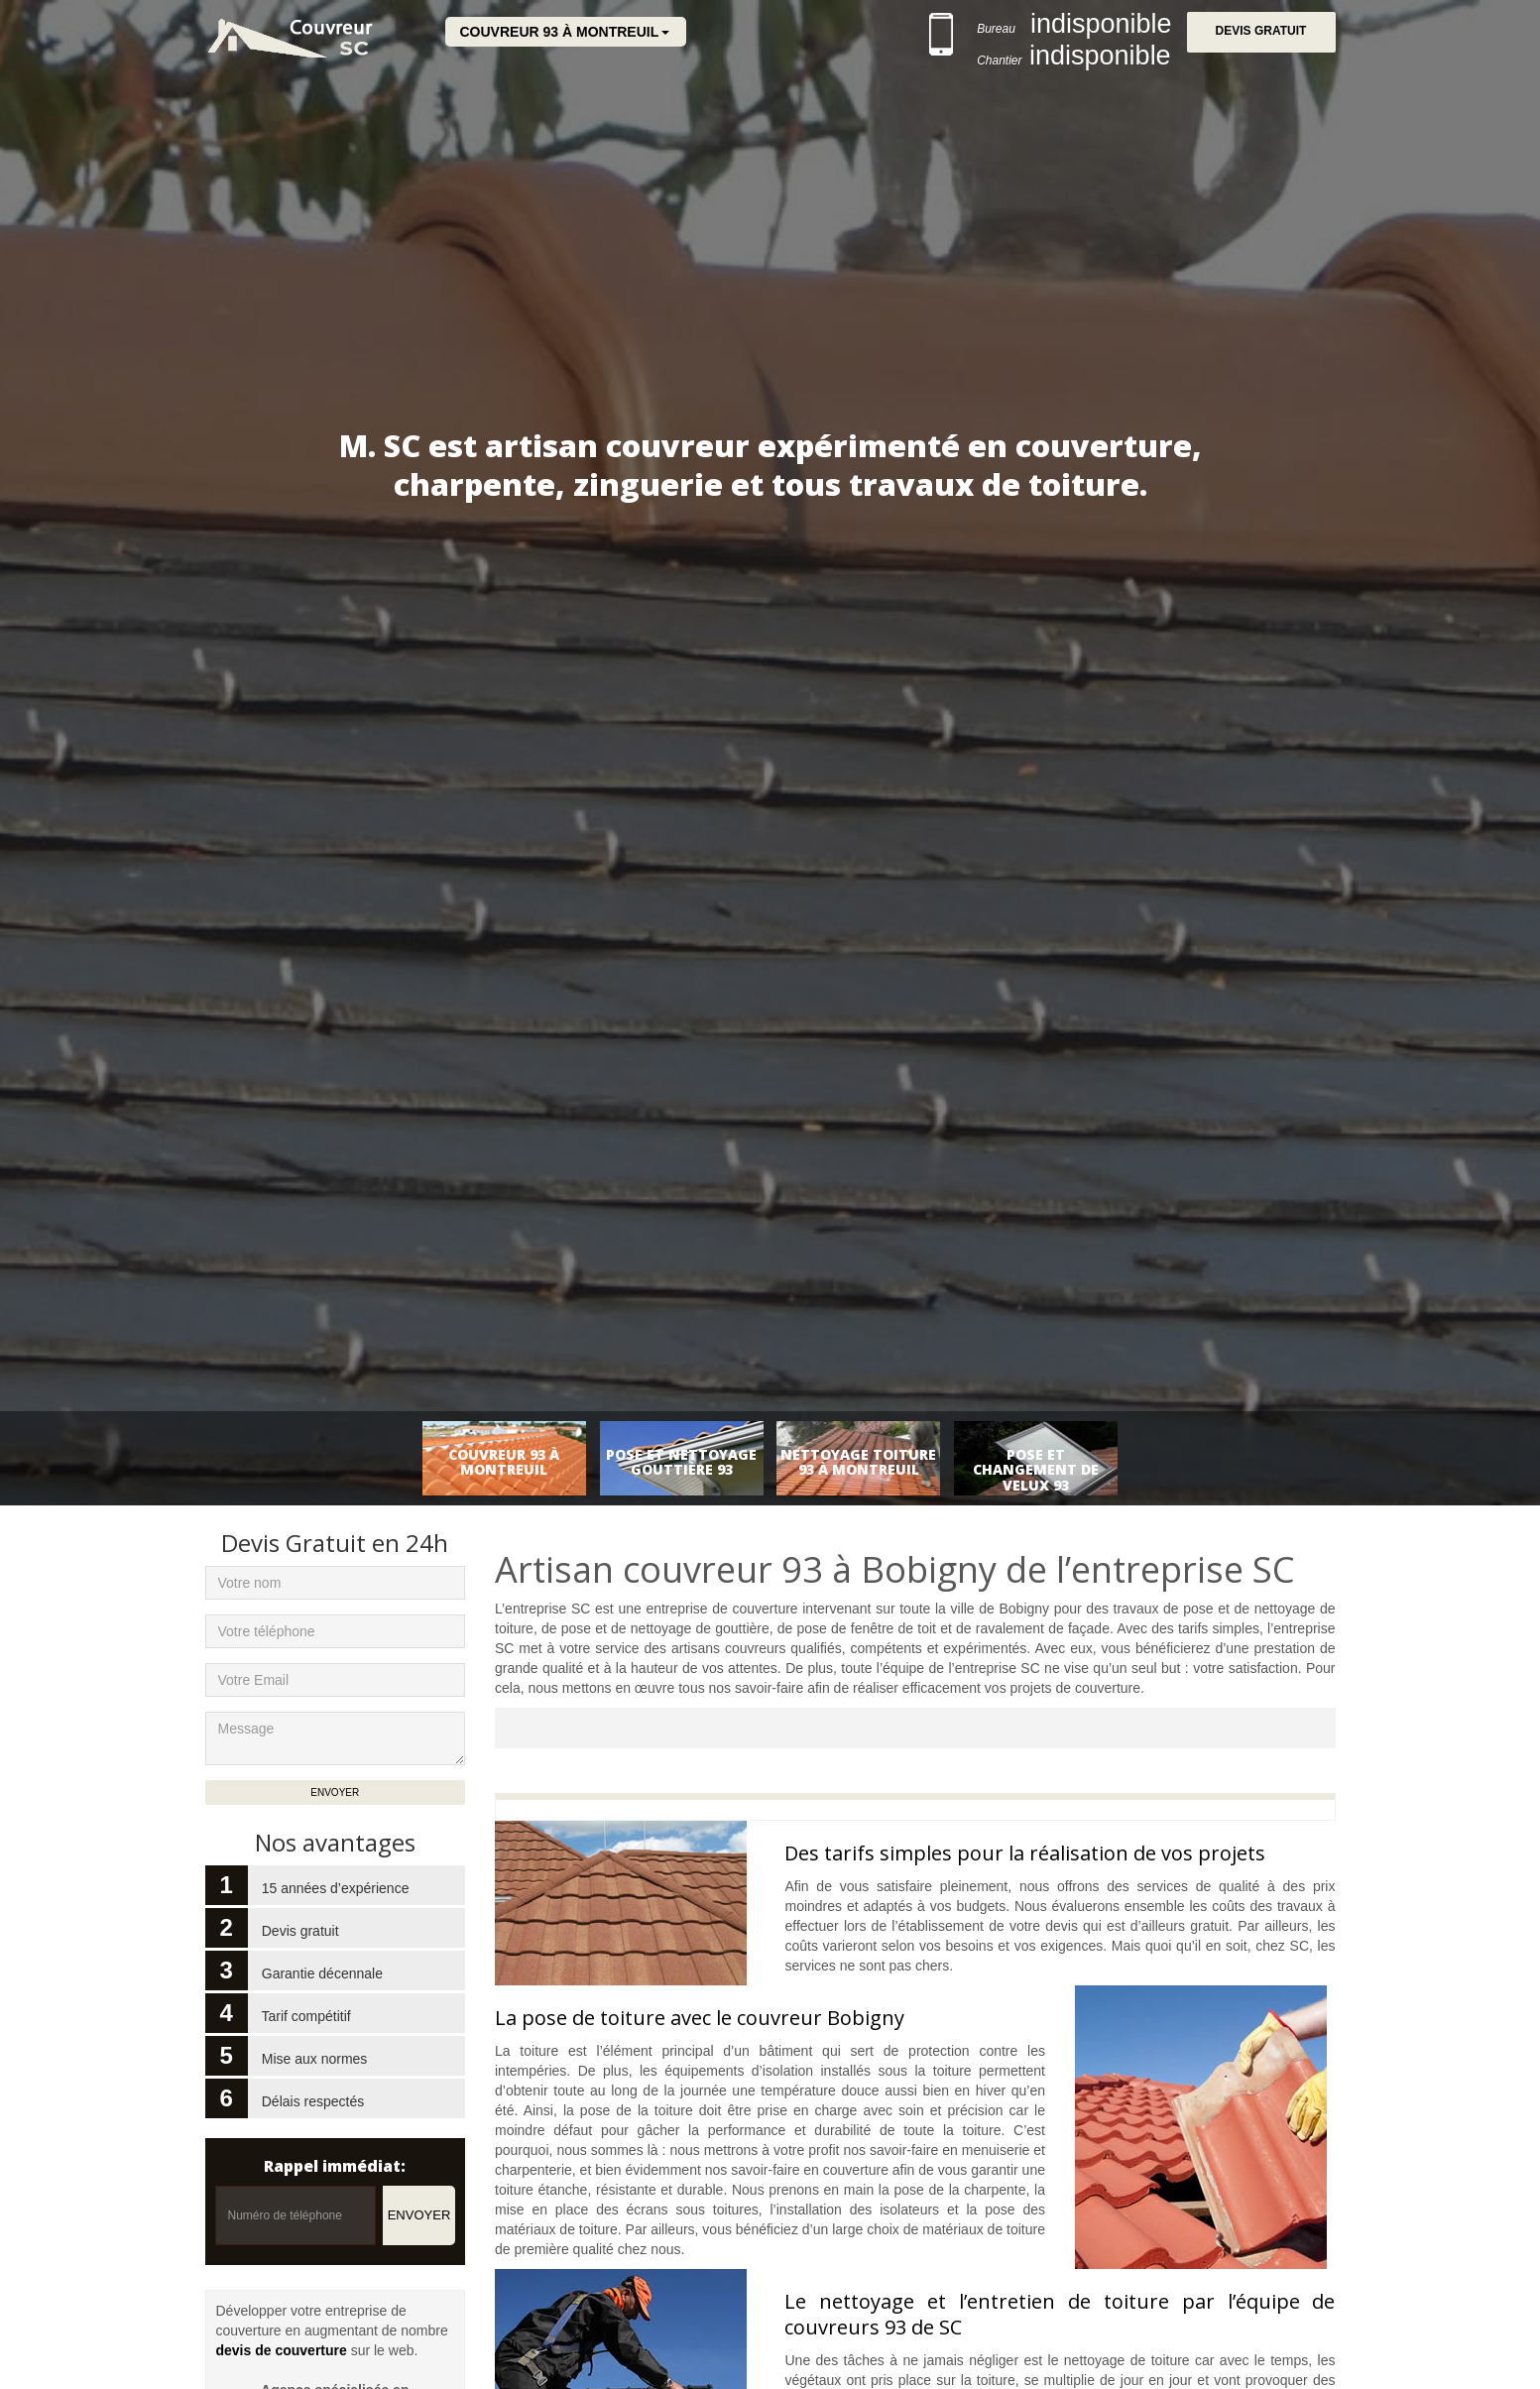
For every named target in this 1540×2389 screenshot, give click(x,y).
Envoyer (419, 2215)
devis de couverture (281, 2350)
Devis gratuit (1261, 32)
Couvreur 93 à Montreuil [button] (559, 32)
